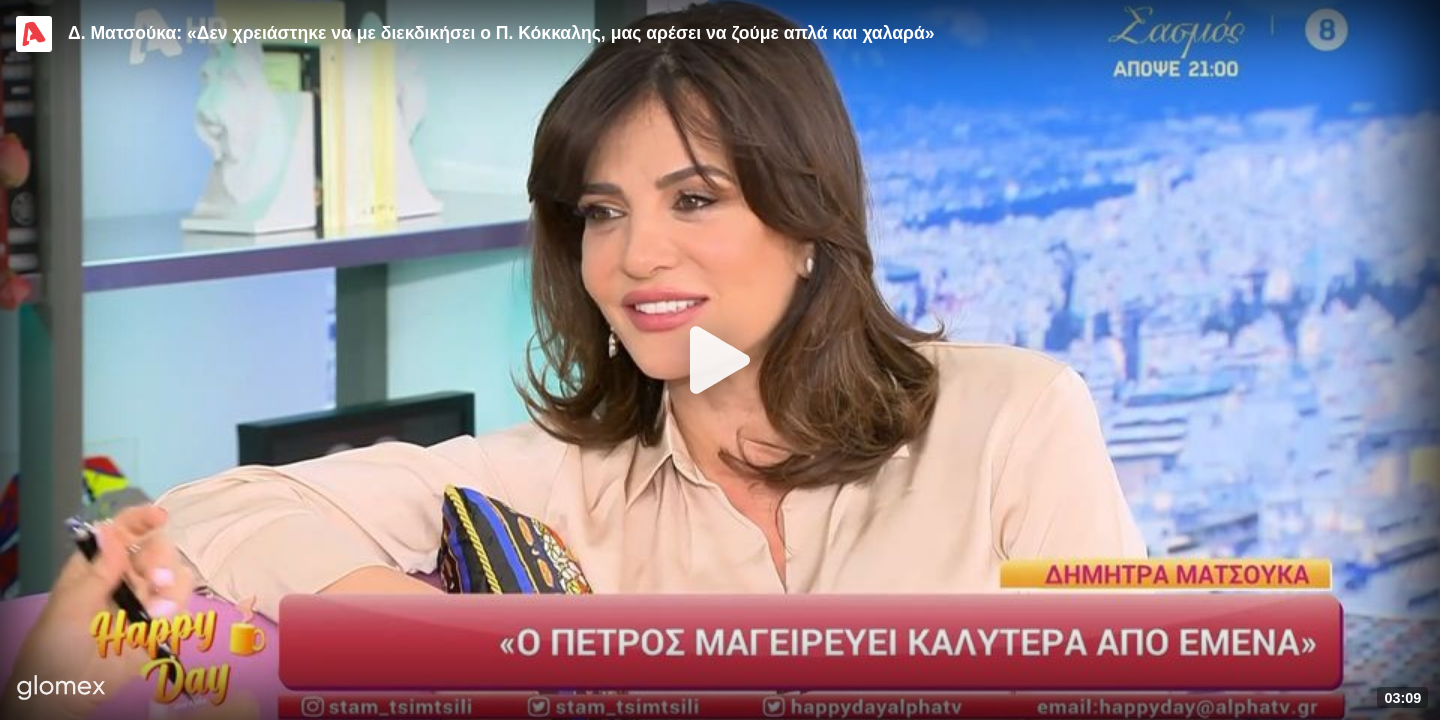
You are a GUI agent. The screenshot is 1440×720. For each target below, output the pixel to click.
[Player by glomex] (61, 689)
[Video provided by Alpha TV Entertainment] (34, 34)
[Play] (720, 360)
